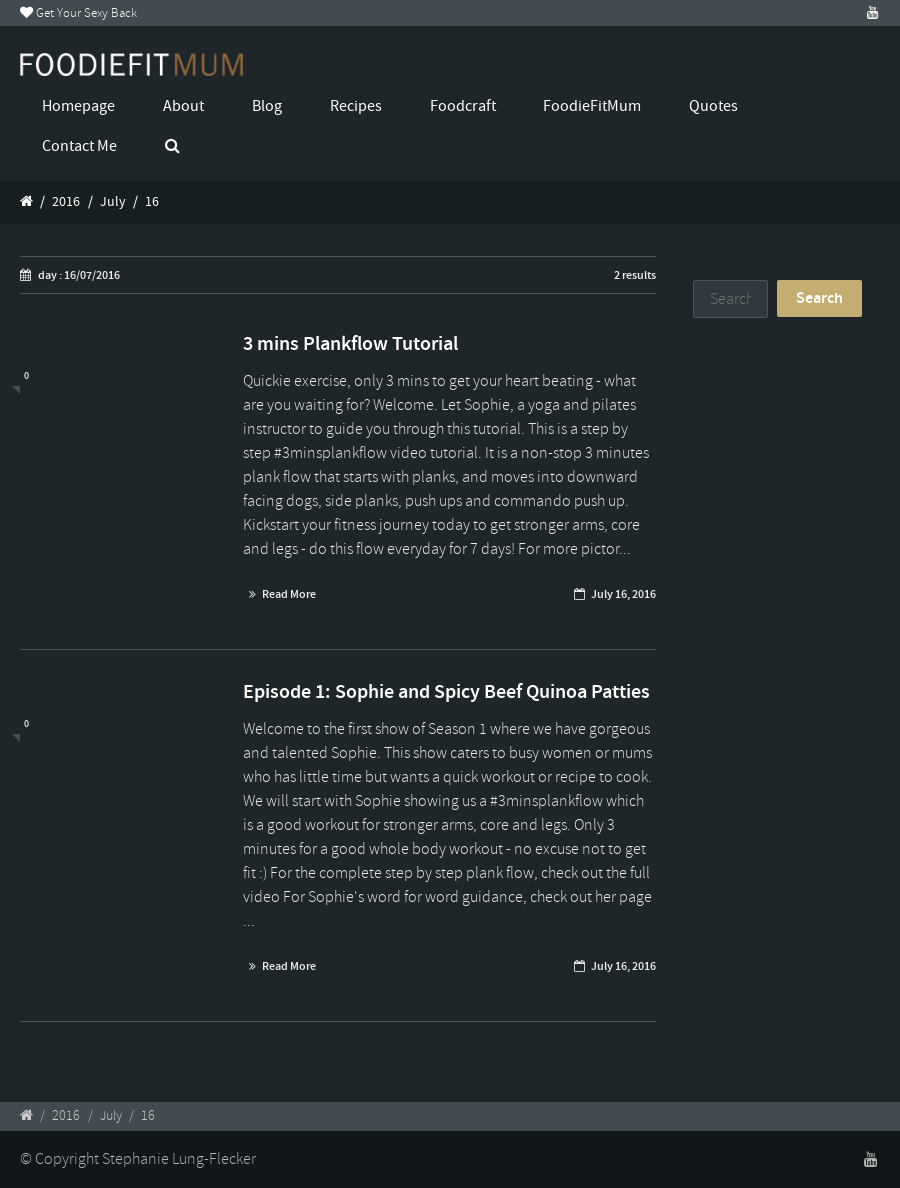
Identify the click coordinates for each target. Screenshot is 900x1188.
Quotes (713, 106)
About (183, 106)
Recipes (356, 106)
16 (152, 201)
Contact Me (79, 146)
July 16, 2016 (623, 594)
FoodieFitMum (592, 106)
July (113, 201)
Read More (289, 594)
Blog (267, 106)
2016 (66, 201)
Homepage (78, 106)
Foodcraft (463, 106)
